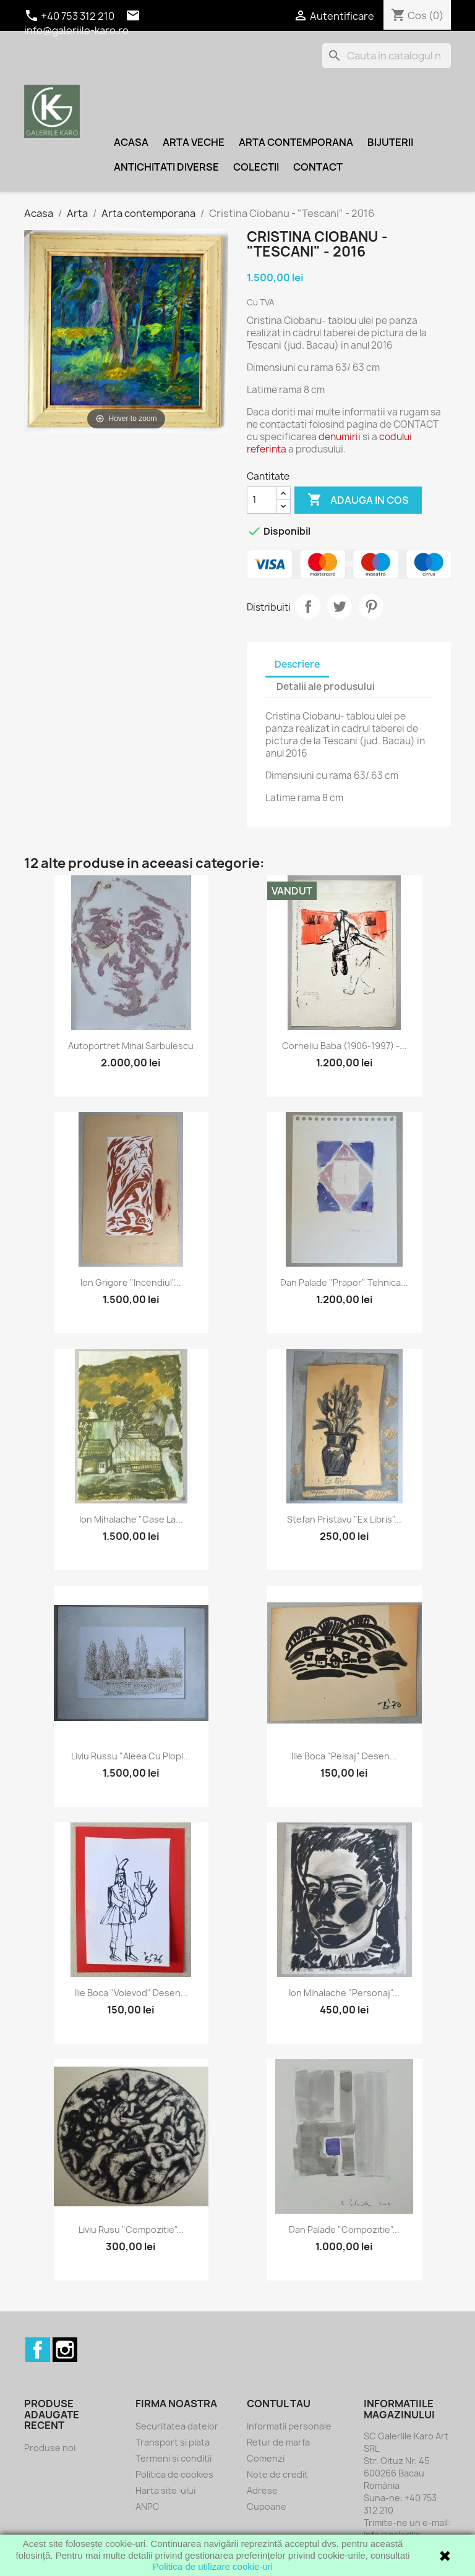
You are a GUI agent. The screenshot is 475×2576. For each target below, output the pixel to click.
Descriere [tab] (297, 664)
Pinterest (371, 606)
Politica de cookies (174, 2474)
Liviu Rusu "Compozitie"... (131, 2229)
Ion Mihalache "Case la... (131, 1519)
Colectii (256, 167)
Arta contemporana (296, 142)
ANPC (147, 2506)
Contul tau (278, 2403)
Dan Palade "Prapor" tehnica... (344, 1282)
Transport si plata (172, 2442)
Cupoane (266, 2506)
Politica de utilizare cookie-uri (213, 2566)
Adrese (262, 2490)
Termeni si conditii (173, 2458)
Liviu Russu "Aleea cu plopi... (130, 1756)
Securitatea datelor (176, 2426)
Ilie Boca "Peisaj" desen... (344, 1756)
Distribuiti (308, 606)
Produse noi (49, 2448)
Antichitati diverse (166, 167)
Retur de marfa (278, 2442)
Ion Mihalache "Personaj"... (344, 1993)
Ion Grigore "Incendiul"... (130, 1282)
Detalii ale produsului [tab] (325, 686)
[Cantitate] (261, 500)
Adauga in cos (358, 500)
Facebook (37, 2349)
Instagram (65, 2349)
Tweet (339, 606)
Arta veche (194, 142)
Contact (318, 167)
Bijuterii (390, 142)
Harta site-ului (165, 2490)
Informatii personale (289, 2426)
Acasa (131, 142)
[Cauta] (386, 55)
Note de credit (277, 2474)
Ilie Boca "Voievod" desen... (131, 1993)
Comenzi (266, 2458)
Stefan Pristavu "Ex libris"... (344, 1519)
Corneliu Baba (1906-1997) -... (344, 1046)
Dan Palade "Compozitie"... (344, 2229)
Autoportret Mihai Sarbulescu (131, 1046)
